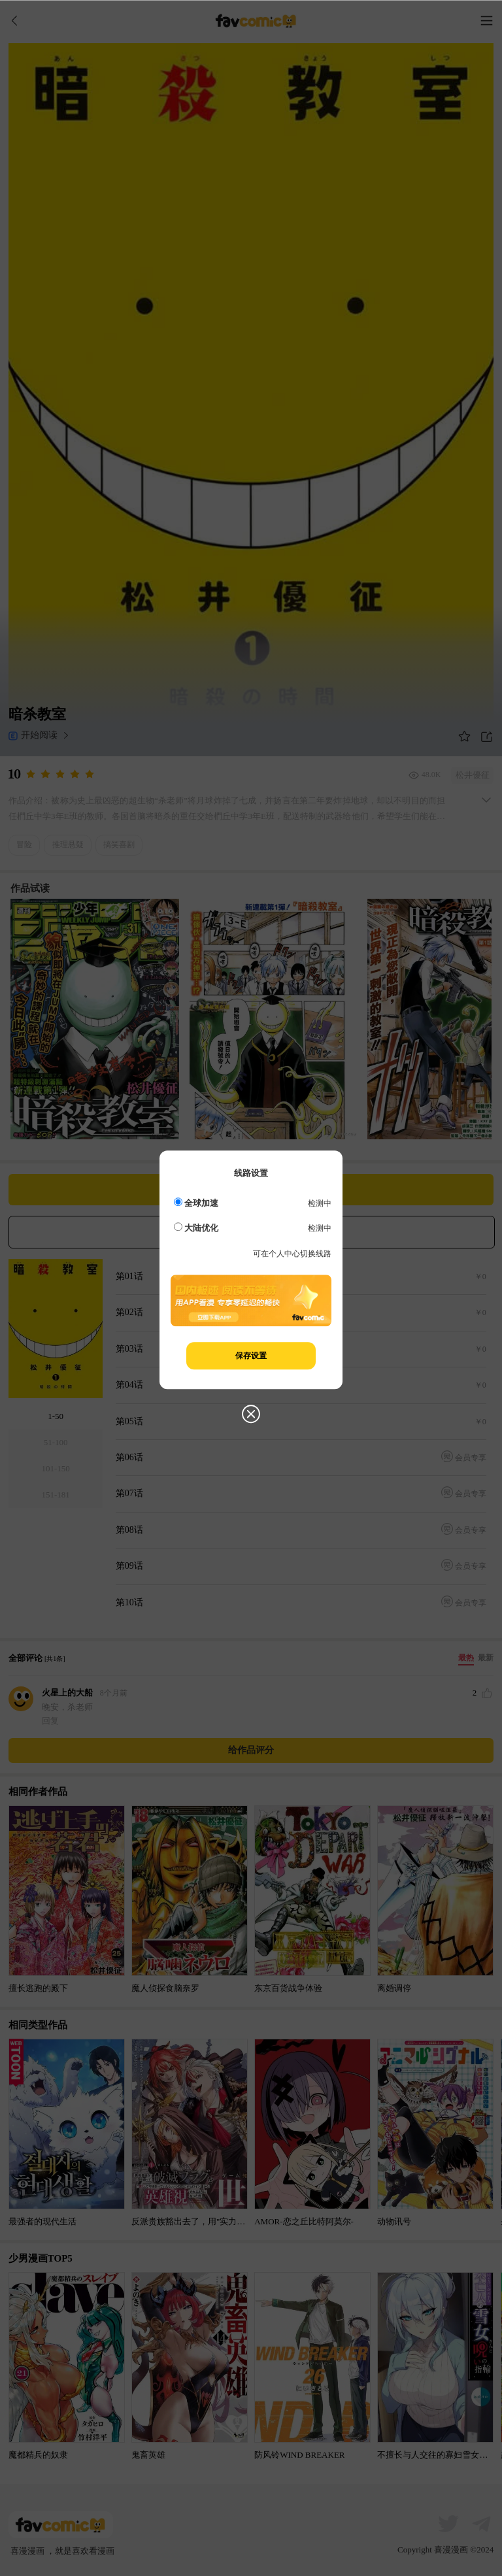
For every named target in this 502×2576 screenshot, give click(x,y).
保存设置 (251, 1355)
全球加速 (196, 1202)
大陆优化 (196, 1228)
